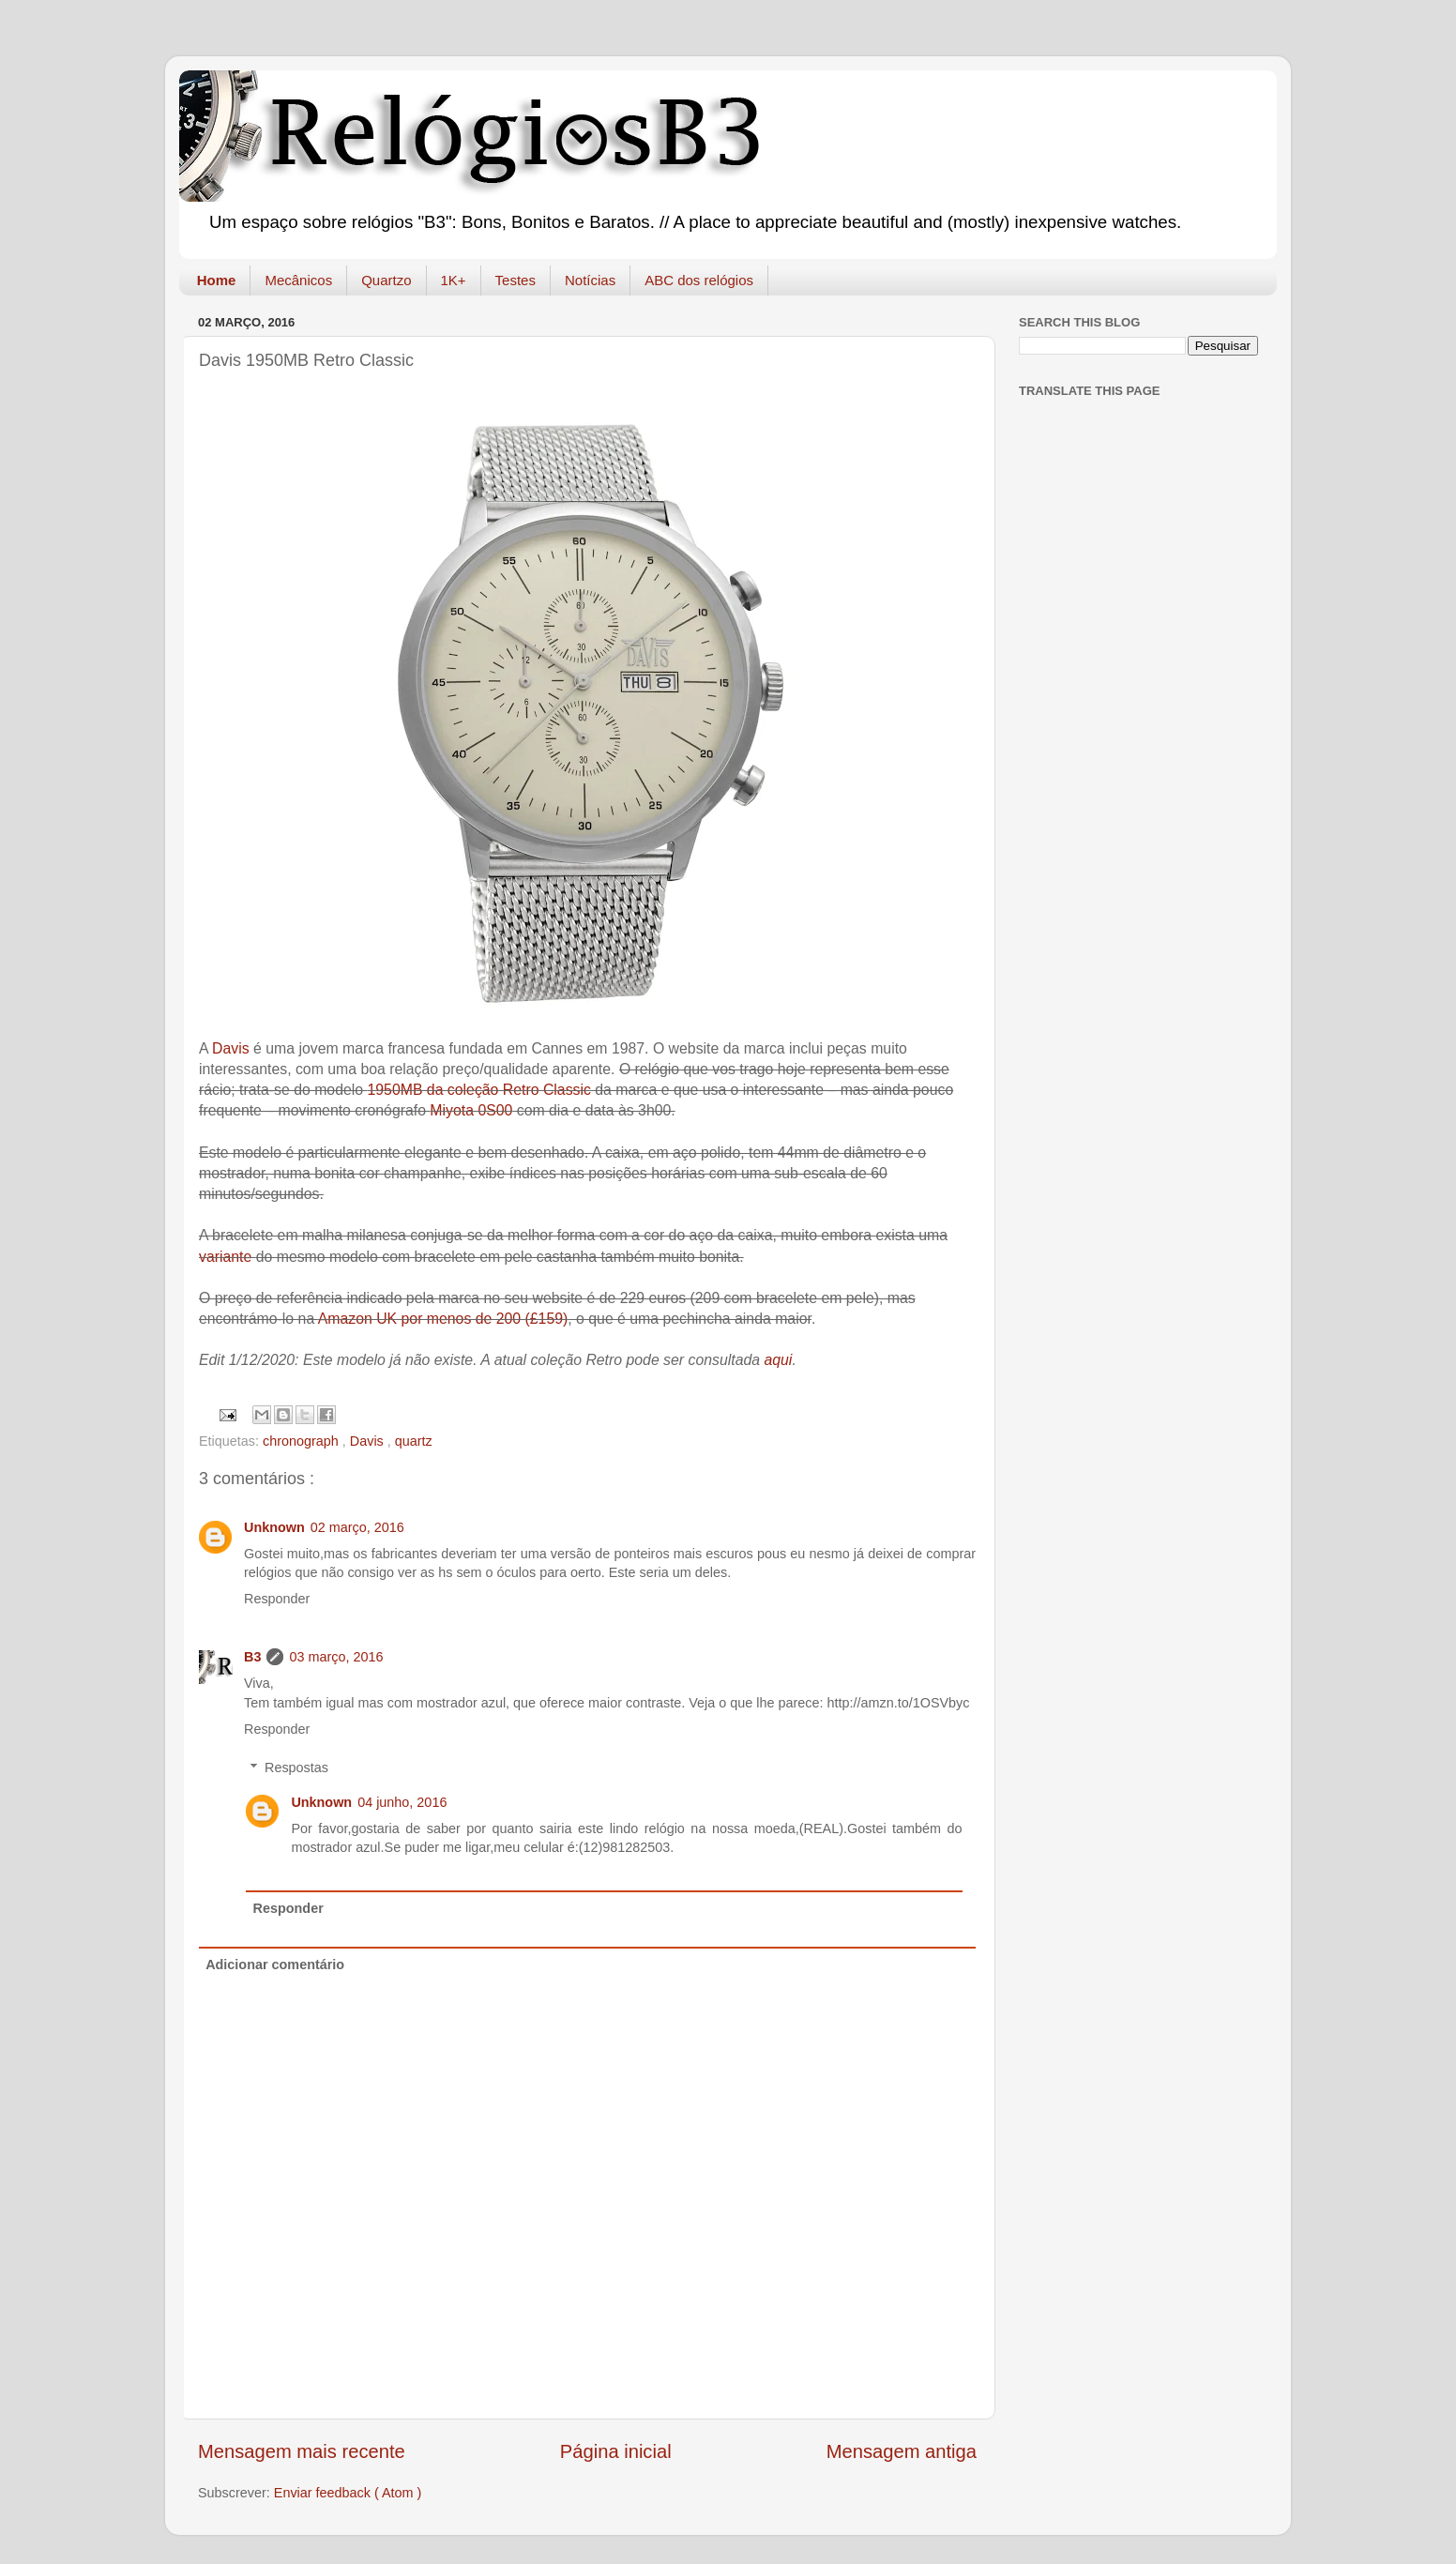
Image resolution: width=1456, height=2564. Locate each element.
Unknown (274, 1527)
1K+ (453, 280)
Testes (515, 280)
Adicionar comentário (274, 1964)
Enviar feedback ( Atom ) (348, 2492)
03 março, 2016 (336, 1656)
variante (227, 1257)
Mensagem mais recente (301, 2451)
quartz (413, 1441)
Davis (231, 1048)
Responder (277, 1598)
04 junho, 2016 (402, 1802)
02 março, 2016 (357, 1527)
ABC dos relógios (699, 280)
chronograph (302, 1441)
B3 (252, 1656)
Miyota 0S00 (471, 1110)
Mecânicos (298, 280)
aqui (778, 1360)
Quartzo (386, 280)
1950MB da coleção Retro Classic (478, 1090)
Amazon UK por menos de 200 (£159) (443, 1319)
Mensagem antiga (902, 2451)
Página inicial (616, 2451)
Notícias (590, 280)
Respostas (296, 1767)
